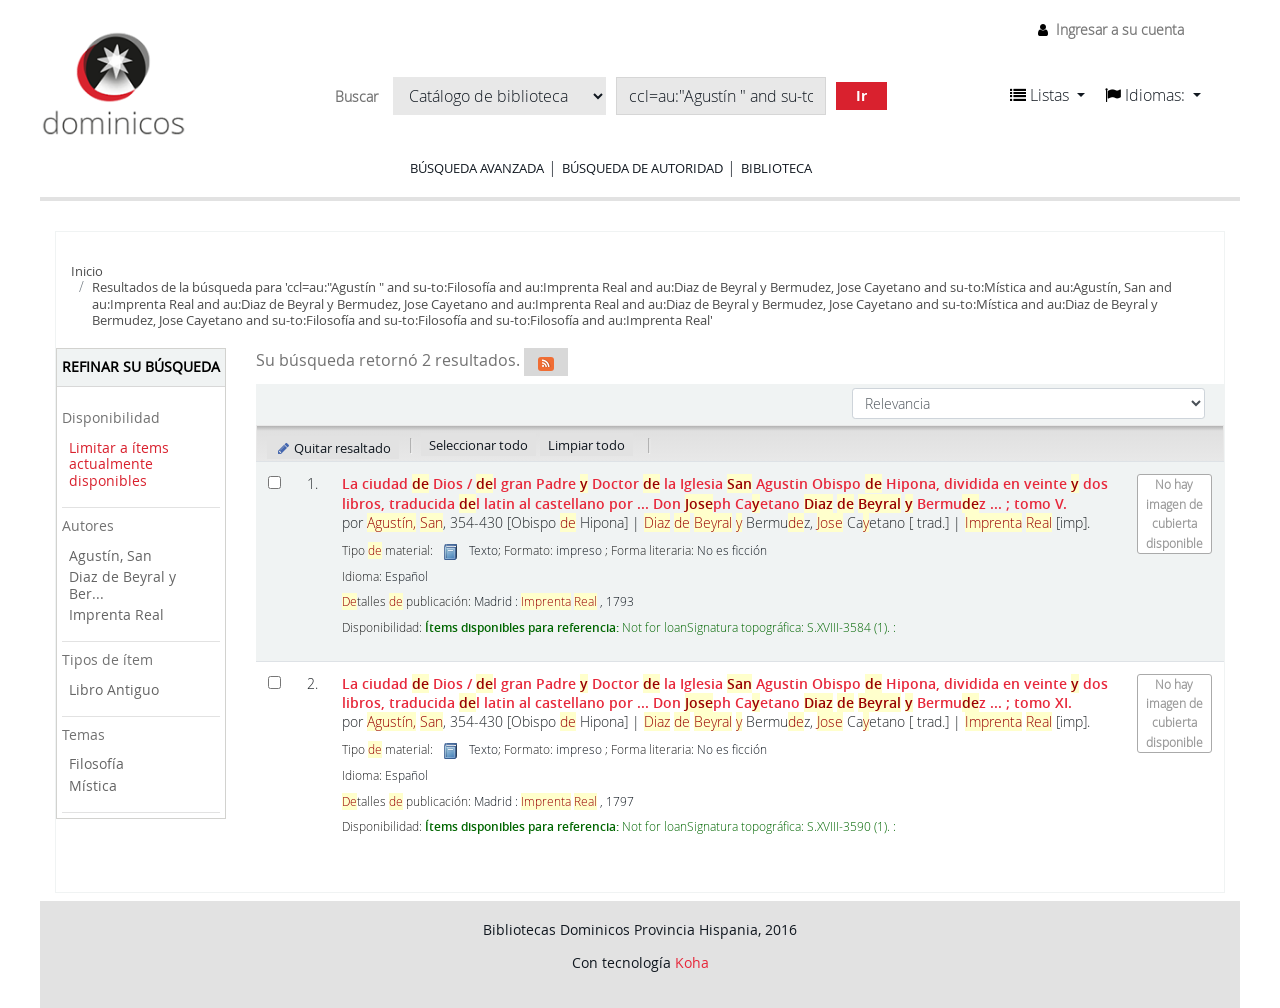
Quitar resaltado (333, 448)
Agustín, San (110, 555)
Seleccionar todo (478, 445)
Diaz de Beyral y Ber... (122, 585)
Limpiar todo (586, 445)
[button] (1047, 95)
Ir (861, 95)
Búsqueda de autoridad (642, 168)
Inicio (87, 271)
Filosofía (96, 763)
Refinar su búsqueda (141, 366)
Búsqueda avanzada (477, 168)
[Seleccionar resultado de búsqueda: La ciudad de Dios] (274, 482)
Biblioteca (776, 168)
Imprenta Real (116, 614)
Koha (692, 962)
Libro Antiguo (114, 689)
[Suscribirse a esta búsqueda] (546, 362)
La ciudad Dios (725, 493)
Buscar (356, 97)
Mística (93, 785)
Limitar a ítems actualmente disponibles (119, 464)
